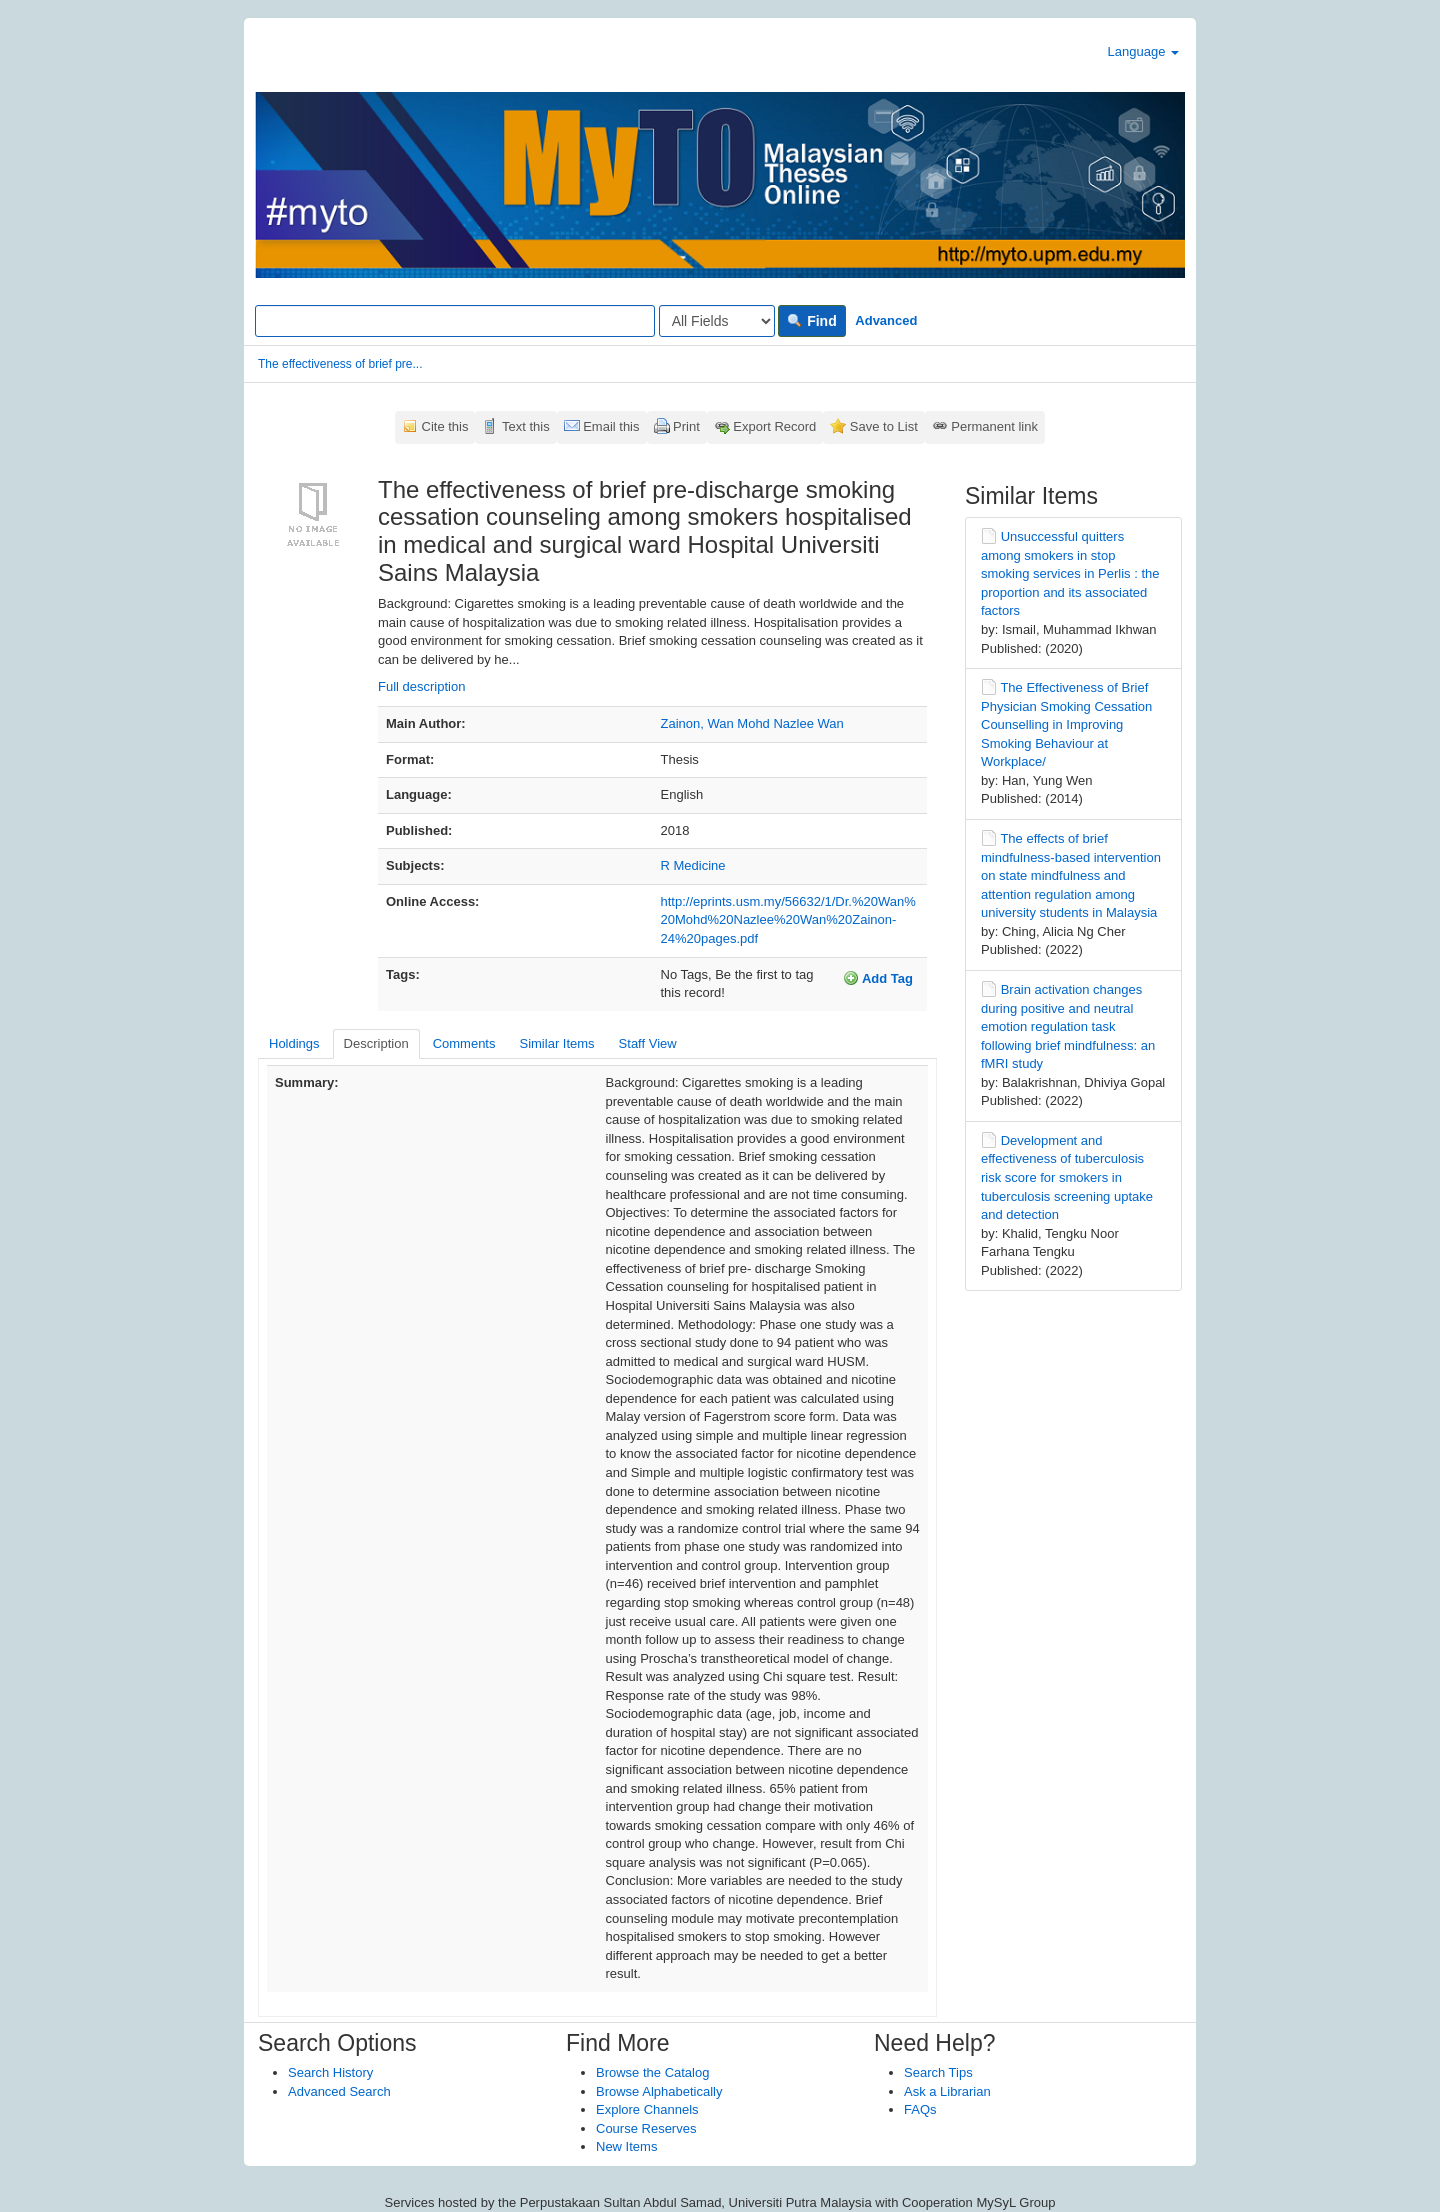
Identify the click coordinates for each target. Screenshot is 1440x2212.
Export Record (774, 426)
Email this (611, 426)
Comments (464, 1043)
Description (376, 1043)
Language (1143, 51)
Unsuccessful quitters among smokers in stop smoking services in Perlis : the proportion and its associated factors (1070, 573)
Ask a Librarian (947, 2091)
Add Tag (878, 978)
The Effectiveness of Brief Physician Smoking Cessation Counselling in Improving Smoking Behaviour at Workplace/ (1066, 724)
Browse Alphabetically (659, 2091)
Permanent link (994, 426)
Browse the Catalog (652, 2072)
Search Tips (938, 2072)
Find (811, 321)
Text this (526, 426)
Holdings (294, 1043)
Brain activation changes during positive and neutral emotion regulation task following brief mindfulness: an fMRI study (1068, 1026)
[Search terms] (455, 321)
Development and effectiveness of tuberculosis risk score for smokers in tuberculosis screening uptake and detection (1067, 1177)
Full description (421, 686)
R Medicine (693, 865)
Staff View (648, 1043)
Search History (330, 2072)
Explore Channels (647, 2109)
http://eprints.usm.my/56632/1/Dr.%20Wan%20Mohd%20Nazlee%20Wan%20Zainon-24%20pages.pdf (788, 920)
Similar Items (556, 1043)
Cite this (445, 426)
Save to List (884, 426)
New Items (626, 2146)
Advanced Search (339, 2091)
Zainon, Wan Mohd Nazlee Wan (752, 723)
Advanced (886, 320)
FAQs (920, 2109)
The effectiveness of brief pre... (340, 364)
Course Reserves (646, 2128)
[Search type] (717, 321)
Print (686, 426)
